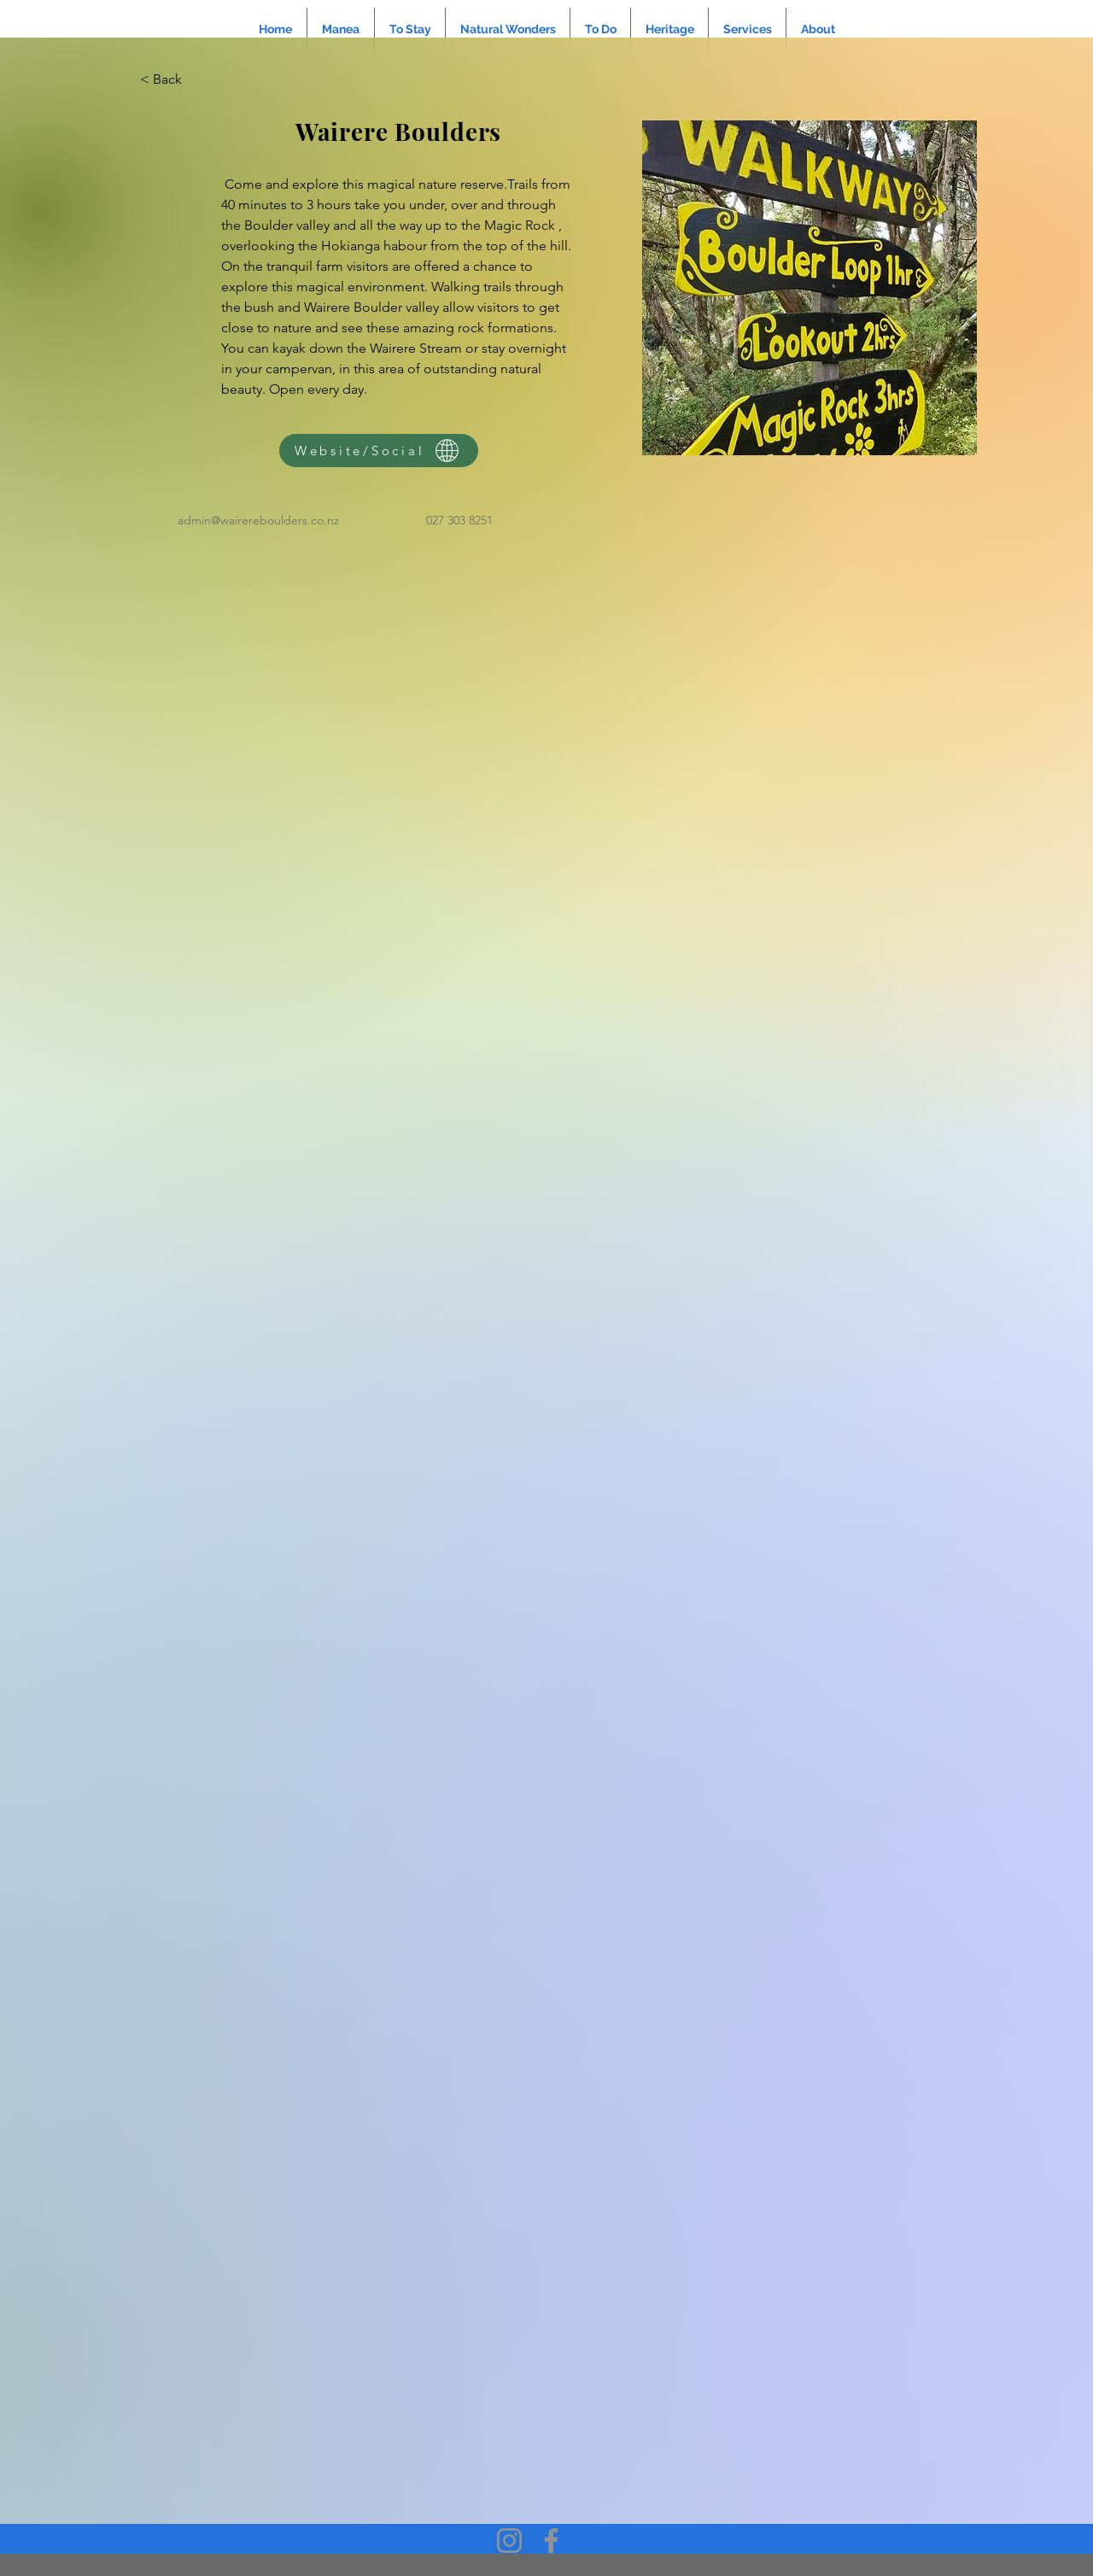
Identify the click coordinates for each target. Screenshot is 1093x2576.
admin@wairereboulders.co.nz (258, 520)
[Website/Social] (378, 450)
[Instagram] (509, 2540)
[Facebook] (551, 2540)
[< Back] (173, 79)
